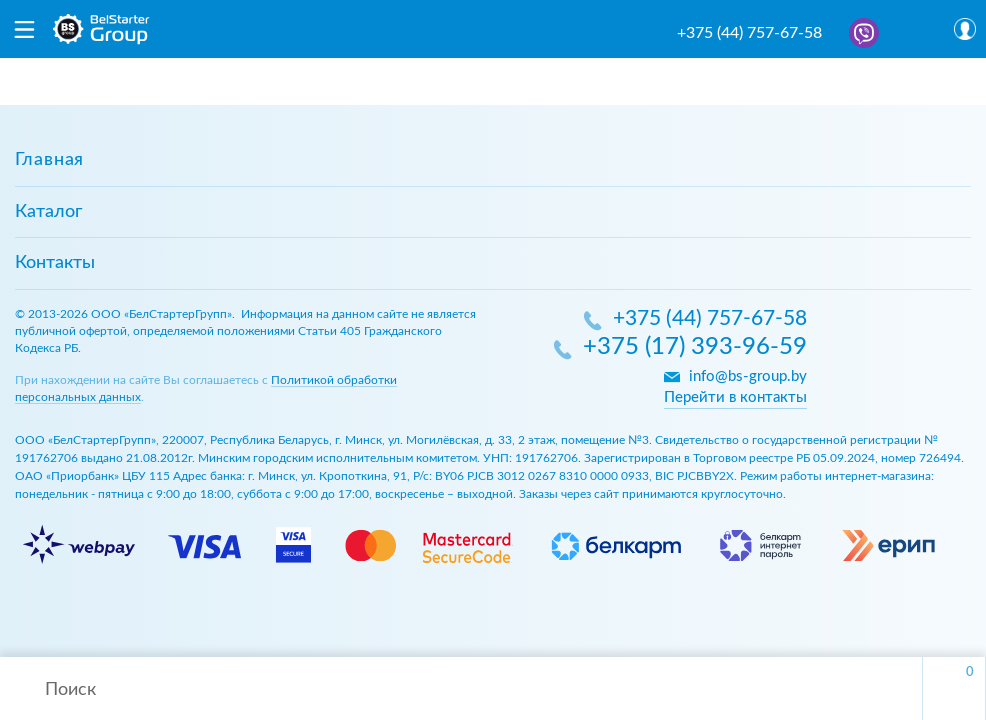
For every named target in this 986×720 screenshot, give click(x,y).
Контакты (55, 263)
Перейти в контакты (735, 397)
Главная (49, 160)
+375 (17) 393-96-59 (695, 348)
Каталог (48, 212)
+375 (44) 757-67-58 (749, 33)
